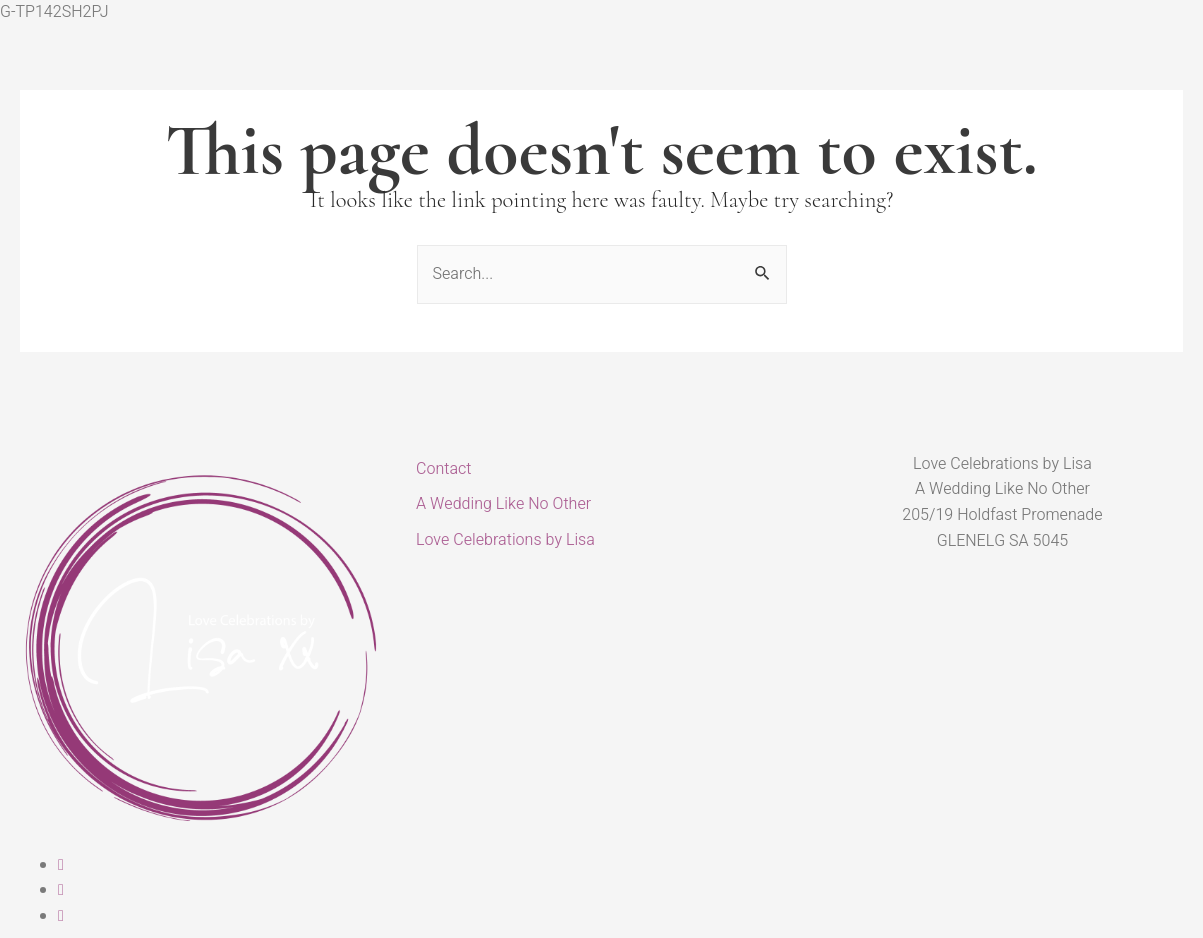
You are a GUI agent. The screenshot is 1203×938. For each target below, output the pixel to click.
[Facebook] (61, 865)
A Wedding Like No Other (503, 504)
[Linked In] (61, 916)
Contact (443, 469)
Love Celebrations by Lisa (505, 540)
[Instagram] (61, 890)
